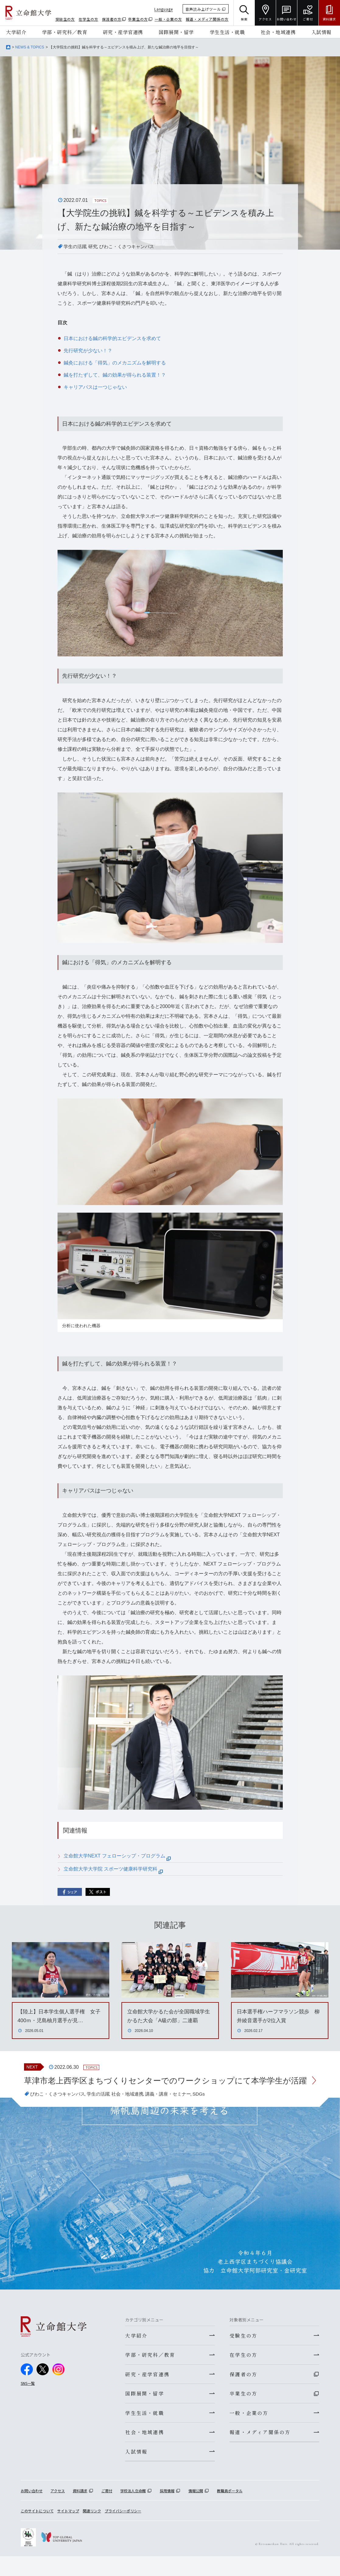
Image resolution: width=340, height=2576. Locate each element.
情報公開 (195, 2510)
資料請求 (80, 2510)
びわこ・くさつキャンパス (130, 246)
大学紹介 (16, 32)
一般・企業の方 (168, 19)
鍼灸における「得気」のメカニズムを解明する (115, 362)
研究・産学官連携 (123, 32)
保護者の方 (112, 19)
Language (163, 9)
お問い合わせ (32, 2510)
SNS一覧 (28, 2397)
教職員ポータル (230, 2510)
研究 (95, 246)
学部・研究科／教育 (64, 32)
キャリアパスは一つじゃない (95, 387)
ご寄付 (106, 2510)
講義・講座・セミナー (176, 2108)
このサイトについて (37, 2530)
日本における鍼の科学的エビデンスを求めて (112, 338)
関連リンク (92, 2530)
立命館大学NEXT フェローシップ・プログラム (117, 1855)
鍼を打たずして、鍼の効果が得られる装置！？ (115, 375)
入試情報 (321, 32)
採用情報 (167, 2510)
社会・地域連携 (278, 32)
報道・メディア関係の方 (207, 19)
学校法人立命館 (133, 2510)
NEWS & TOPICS (29, 47)
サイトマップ (68, 2530)
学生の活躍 (76, 246)
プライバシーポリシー (123, 2530)
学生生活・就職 (227, 32)
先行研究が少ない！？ (88, 350)
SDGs (209, 2108)
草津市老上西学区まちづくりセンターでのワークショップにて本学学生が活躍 (163, 2087)
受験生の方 (65, 19)
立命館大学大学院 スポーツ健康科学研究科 (113, 1868)
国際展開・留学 (176, 32)
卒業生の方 (138, 19)
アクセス (58, 2510)
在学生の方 (88, 19)
